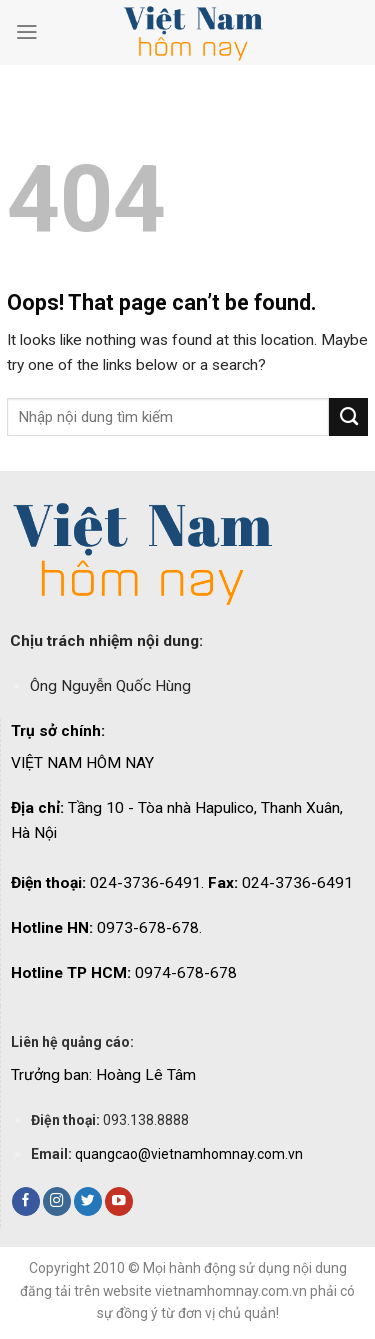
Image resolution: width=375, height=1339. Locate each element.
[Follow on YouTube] (119, 1201)
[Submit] (348, 417)
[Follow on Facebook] (26, 1201)
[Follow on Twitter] (88, 1201)
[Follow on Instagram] (57, 1201)
